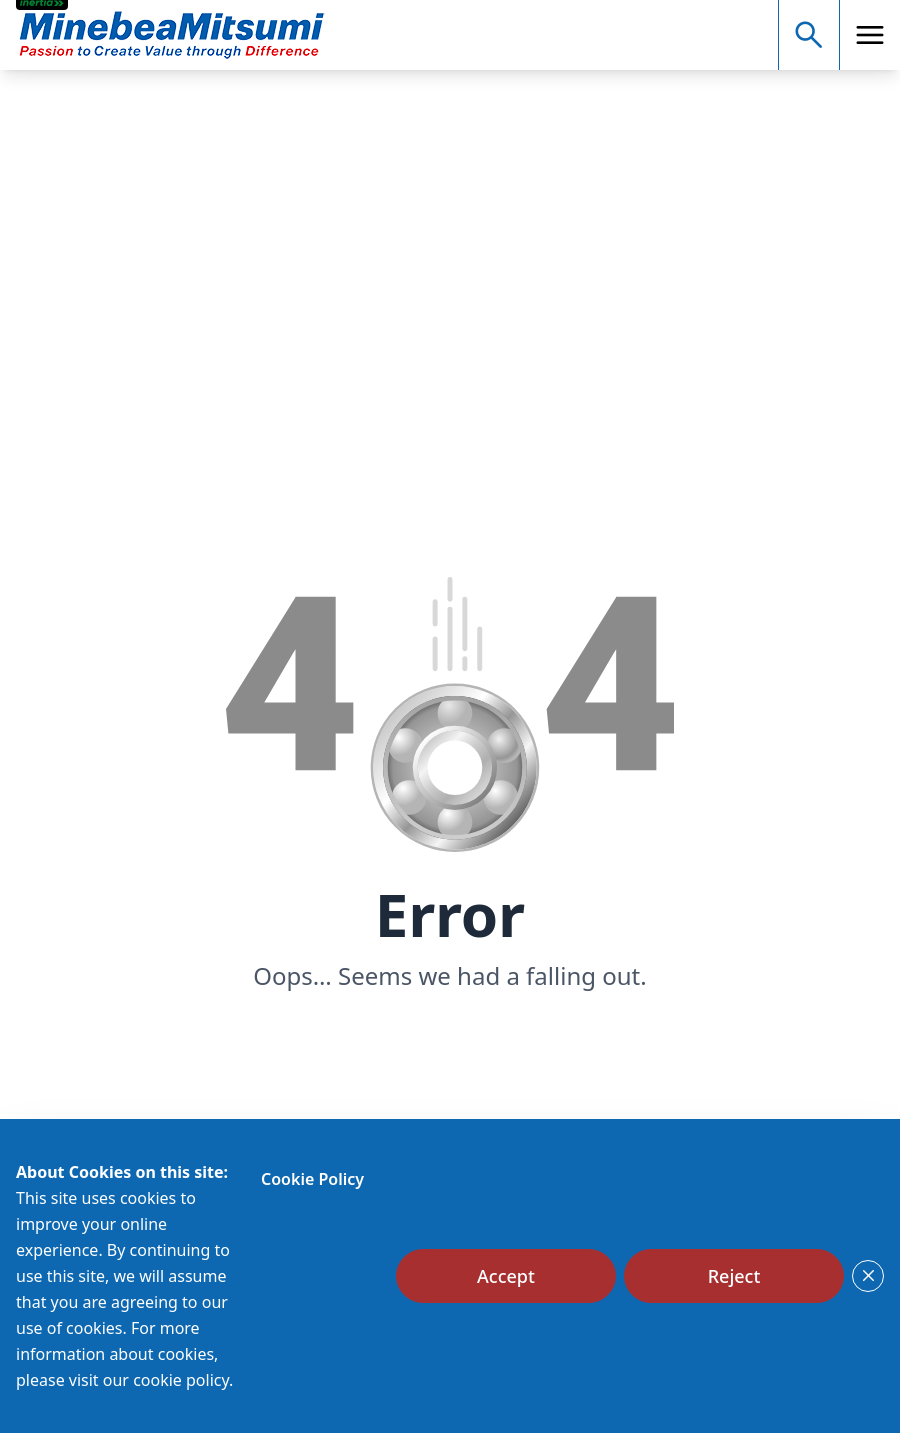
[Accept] (506, 1276)
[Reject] (734, 1276)
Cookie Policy (312, 1179)
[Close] (868, 1276)
